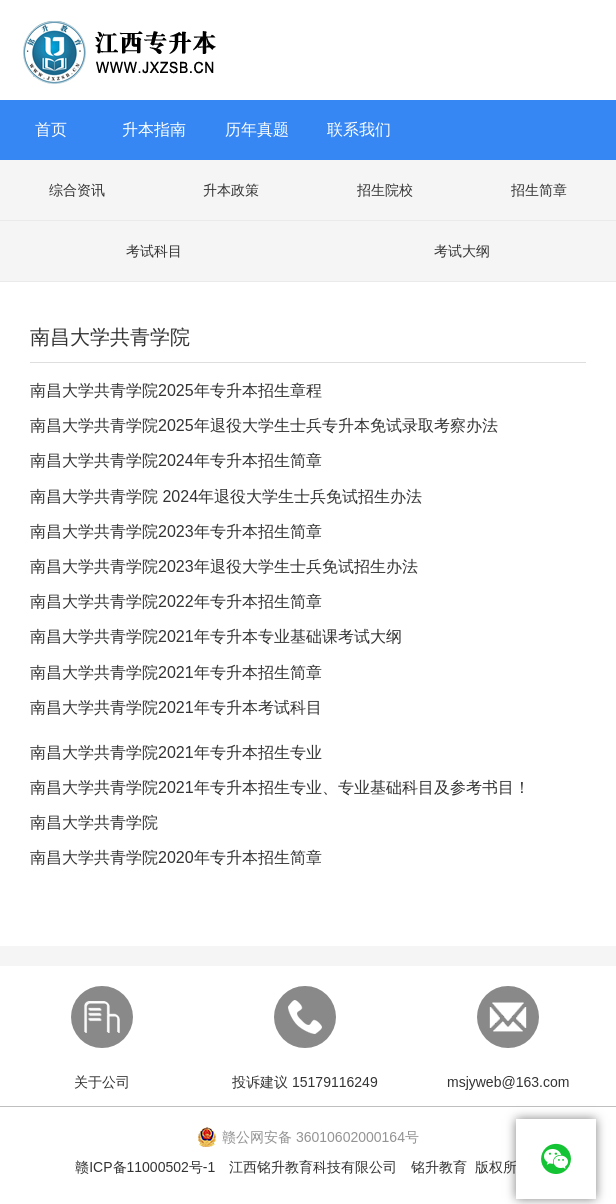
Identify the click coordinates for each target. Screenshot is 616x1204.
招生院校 (385, 190)
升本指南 (154, 129)
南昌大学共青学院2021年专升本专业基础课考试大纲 (216, 636)
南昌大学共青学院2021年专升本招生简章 (176, 672)
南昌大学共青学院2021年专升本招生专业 (176, 752)
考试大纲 (462, 251)
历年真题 (257, 129)
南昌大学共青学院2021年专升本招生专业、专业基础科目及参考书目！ (280, 787)
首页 (51, 129)
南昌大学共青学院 (94, 822)
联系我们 (359, 129)
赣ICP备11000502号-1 (145, 1167)
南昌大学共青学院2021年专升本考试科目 (176, 707)
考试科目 (154, 251)
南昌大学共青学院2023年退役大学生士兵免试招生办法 (224, 566)
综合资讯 (77, 190)
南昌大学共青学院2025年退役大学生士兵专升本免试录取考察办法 (264, 425)
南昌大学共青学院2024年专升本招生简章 (176, 460)
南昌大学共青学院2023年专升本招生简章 (176, 531)
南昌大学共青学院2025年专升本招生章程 (176, 390)
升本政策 (231, 190)
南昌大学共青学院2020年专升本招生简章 (176, 857)
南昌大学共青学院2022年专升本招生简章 (176, 601)
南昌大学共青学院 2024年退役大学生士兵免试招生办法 (226, 496)
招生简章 (539, 190)
